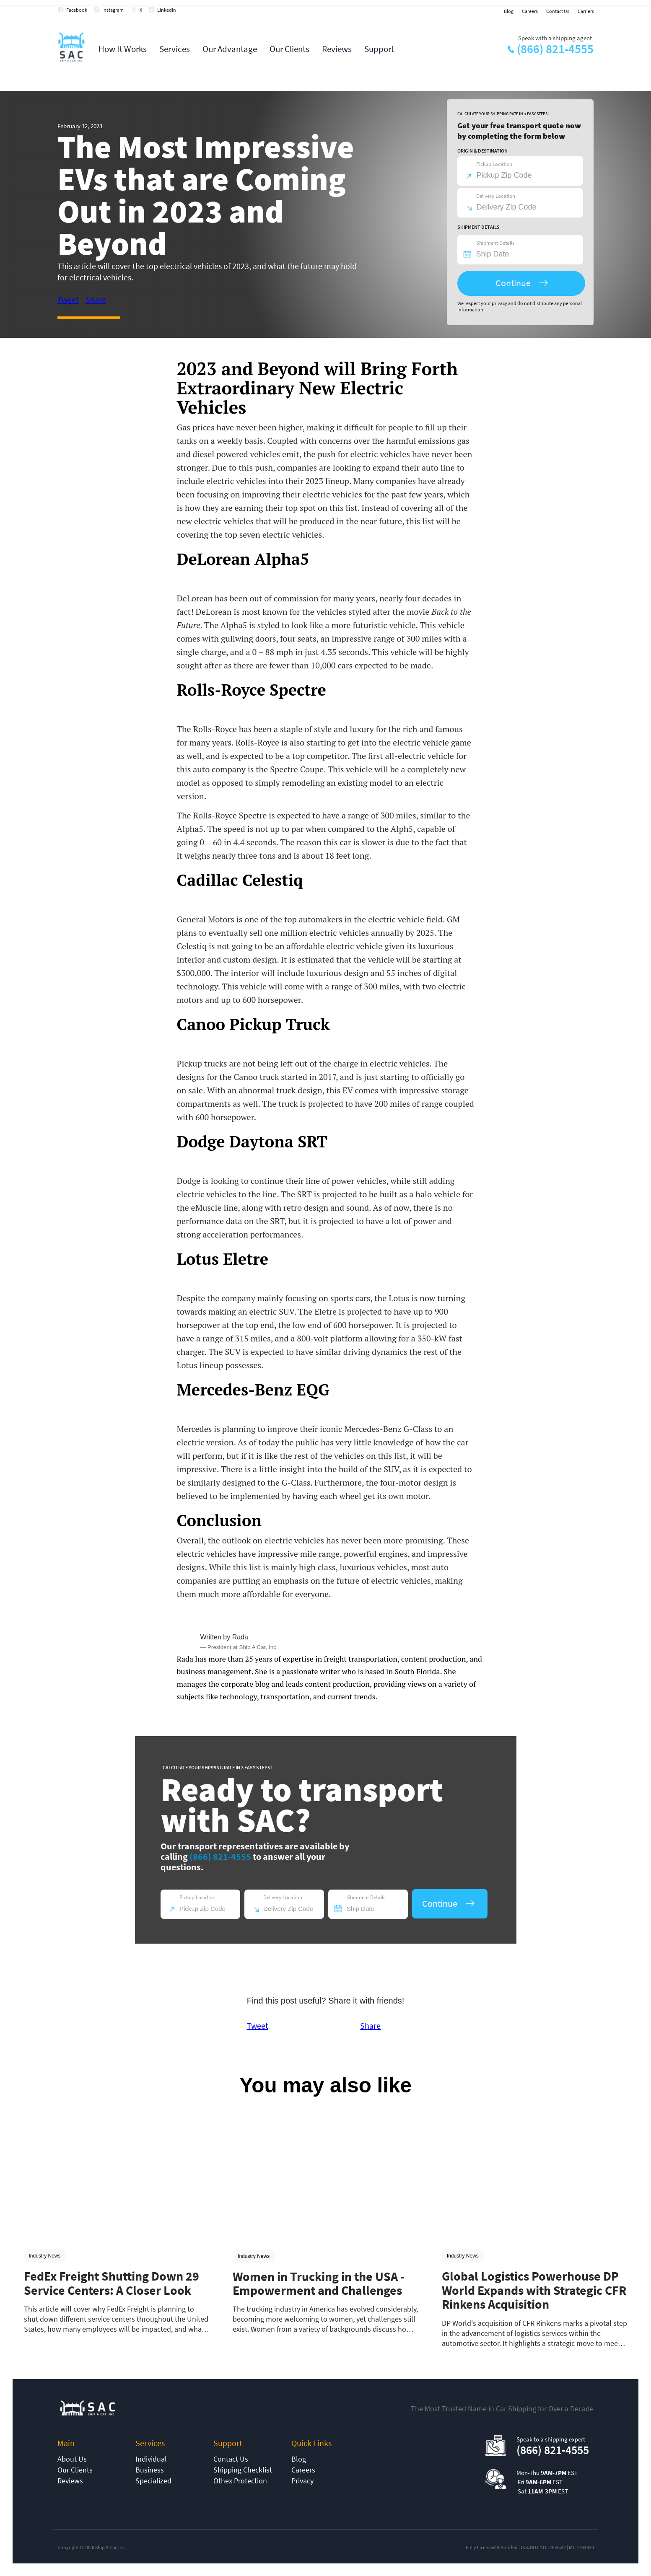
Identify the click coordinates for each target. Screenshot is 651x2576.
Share (96, 299)
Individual (151, 2459)
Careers (530, 11)
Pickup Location (494, 164)
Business (149, 2470)
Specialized (153, 2480)
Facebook (76, 10)
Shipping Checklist (242, 2470)
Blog (509, 11)
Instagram (113, 10)
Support (379, 48)
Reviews (337, 48)
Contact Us (557, 11)
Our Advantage (229, 48)
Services (174, 48)
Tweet (68, 299)
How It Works (123, 48)
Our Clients (289, 48)
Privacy (302, 2480)
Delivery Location (495, 195)
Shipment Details (495, 242)
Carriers (586, 11)
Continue (513, 283)
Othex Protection (240, 2480)
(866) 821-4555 (555, 49)
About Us (72, 2459)
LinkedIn (166, 10)
